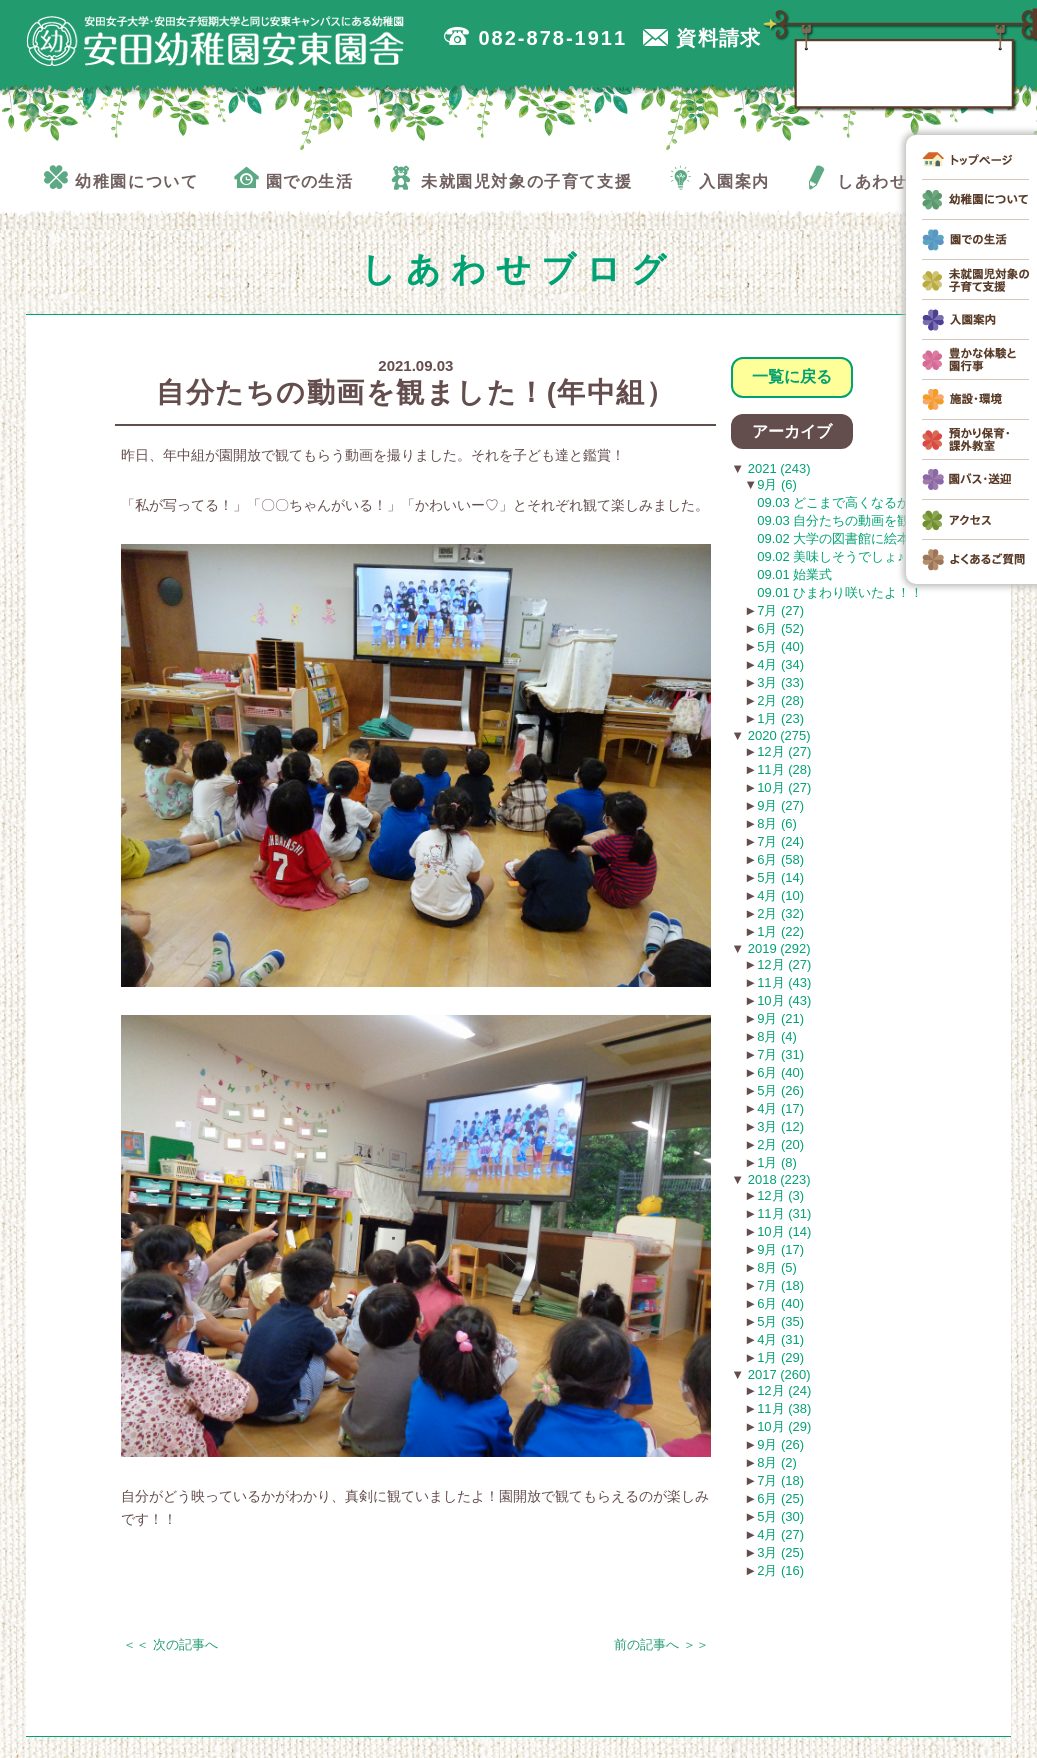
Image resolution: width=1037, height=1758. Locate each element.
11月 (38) (784, 1408)
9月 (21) (780, 1018)
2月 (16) (780, 1570)
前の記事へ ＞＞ (661, 1644)
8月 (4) (777, 1036)
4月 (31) (780, 1339)
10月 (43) (784, 1000)
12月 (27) (784, 751)
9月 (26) (780, 1444)
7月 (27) (780, 610)
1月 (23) (780, 718)
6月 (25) (780, 1498)
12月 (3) (780, 1195)
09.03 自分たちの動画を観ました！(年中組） (887, 520)
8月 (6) (777, 823)
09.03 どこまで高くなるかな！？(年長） (874, 502)
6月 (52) (780, 628)
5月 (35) (780, 1321)
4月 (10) (780, 895)
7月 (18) (780, 1285)
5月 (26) (780, 1090)
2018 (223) (777, 1179)
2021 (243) (777, 468)
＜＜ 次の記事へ (170, 1644)
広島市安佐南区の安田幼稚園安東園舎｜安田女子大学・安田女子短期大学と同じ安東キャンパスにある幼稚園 (216, 41)
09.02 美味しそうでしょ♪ (830, 556)
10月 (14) (784, 1231)
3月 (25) (780, 1552)
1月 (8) (777, 1162)
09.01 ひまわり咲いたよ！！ (840, 592)
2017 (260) (777, 1374)
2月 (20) (780, 1144)
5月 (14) (780, 877)
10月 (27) (784, 787)
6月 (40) (780, 1072)
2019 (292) (777, 948)
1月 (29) (780, 1357)
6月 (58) (780, 859)
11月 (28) (784, 769)
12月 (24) (784, 1390)
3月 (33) (780, 682)
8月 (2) (777, 1462)
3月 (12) (780, 1126)
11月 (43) (784, 982)
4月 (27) (780, 1534)
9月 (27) (780, 805)
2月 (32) (780, 913)
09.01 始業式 (794, 574)
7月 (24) (780, 841)
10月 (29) (784, 1426)
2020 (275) (777, 735)
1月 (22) (780, 931)
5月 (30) (780, 1516)
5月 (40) (780, 646)
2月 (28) (780, 700)
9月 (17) (780, 1249)
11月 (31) (784, 1213)
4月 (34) (780, 664)
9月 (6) (777, 484)
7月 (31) (780, 1054)
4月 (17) (780, 1108)
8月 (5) (777, 1267)
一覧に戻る (792, 376)
